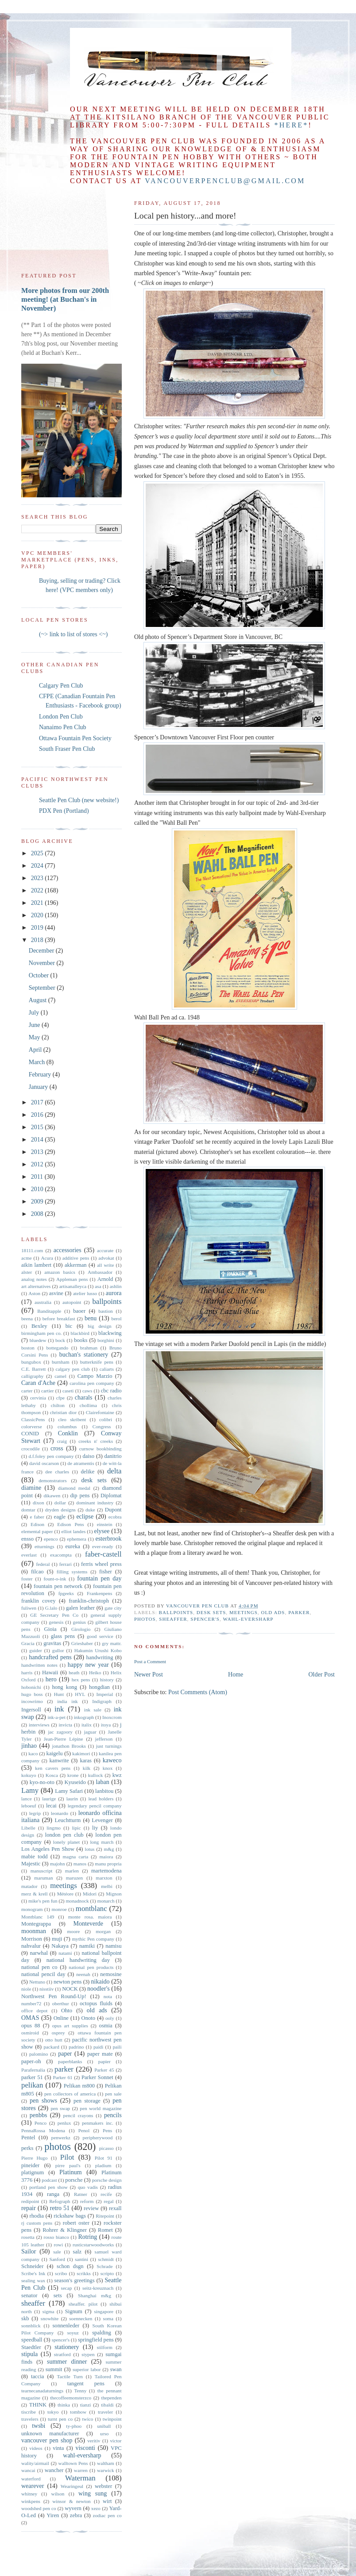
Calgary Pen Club (61, 685)
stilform (104, 2347)
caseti (68, 1390)
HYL (80, 1694)
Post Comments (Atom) (197, 1692)
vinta (58, 2448)
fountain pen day (99, 1578)
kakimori (81, 1753)
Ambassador (100, 1272)
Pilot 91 (103, 2158)
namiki (87, 1946)
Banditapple (49, 1311)
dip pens (79, 1495)
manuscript (42, 1870)
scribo (61, 2273)
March (37, 1062)
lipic (76, 1827)
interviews (39, 1724)
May (35, 1037)
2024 (38, 865)
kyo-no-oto (42, 1782)
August (38, 1000)
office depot (34, 2010)
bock (60, 1340)
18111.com (32, 1250)
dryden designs (60, 1509)
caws (87, 1390)
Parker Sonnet (97, 2077)
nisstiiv (46, 1989)
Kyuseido (74, 1782)
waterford (30, 2478)
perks (27, 2148)
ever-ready (102, 1546)
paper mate (100, 2054)
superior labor (87, 2369)
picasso (106, 2148)
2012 (38, 1164)
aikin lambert (36, 1265)
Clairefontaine (100, 1412)
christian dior (63, 1412)
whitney (29, 2493)
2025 (38, 853)
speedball (32, 2340)
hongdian (99, 1687)
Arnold (105, 1279)
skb (25, 2318)
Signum (73, 2311)
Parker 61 (63, 2077)
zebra (76, 2515)
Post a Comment (150, 1661)
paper (65, 2053)
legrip (35, 1813)
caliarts (107, 1369)
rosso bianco (56, 2237)
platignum (32, 2172)
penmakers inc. (97, 2123)
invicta (65, 1724)
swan (116, 2369)
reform (86, 2201)
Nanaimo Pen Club (62, 727)
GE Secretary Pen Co (54, 1615)
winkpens (30, 2501)
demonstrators (52, 1480)
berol (117, 1318)
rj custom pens (36, 2223)
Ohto (66, 2010)
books (80, 1340)
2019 (38, 927)
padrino (76, 2046)
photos (145, 1619)
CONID (30, 1433)
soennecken (80, 2318)
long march (101, 1842)
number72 (31, 2003)
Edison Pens (70, 1524)
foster (26, 1578)
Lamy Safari (69, 1791)
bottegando (57, 1347)
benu (91, 1318)
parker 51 (32, 2077)
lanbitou (104, 1791)
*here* (292, 125)
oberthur (60, 2003)
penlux (64, 2123)
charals (84, 1397)
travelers (30, 2419)
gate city (113, 1608)
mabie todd (34, 1856)
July (35, 1012)
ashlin (116, 1286)
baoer (79, 1311)
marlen (72, 1870)
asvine (56, 1293)
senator (29, 2295)
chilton (58, 1405)
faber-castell (103, 1554)
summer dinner (67, 2361)
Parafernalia (33, 2069)
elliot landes (74, 1531)
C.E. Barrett (33, 1369)
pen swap (60, 2108)
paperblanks (70, 2061)
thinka (64, 2404)
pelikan (32, 2085)
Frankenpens (99, 1593)
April (36, 1049)
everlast (29, 1554)
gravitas (52, 1643)
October (39, 975)
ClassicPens (33, 1419)
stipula (29, 2354)
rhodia (37, 2216)
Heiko (95, 1672)
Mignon (113, 1893)
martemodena (106, 1871)
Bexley (39, 1326)
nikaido (100, 1981)
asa (98, 1286)
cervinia (38, 1397)
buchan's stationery (83, 1354)
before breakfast (59, 1318)
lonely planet (66, 1842)
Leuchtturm (68, 1820)
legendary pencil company (95, 1805)
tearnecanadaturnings (42, 2390)
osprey (58, 2032)
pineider (30, 2165)
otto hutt (53, 2039)
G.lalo (51, 1608)
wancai (28, 2470)
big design (99, 1326)
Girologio (81, 1629)
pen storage (87, 2101)
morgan (103, 1931)
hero (51, 1679)
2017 (38, 1102)
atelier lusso (85, 1293)
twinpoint (112, 2419)
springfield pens (96, 2340)
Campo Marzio (94, 1376)
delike (87, 1472)
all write (105, 1265)
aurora (114, 1293)
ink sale (92, 1709)
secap (66, 2288)
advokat (106, 1258)
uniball (104, 2426)
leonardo (59, 1813)
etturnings (44, 1546)
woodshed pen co (38, 2508)
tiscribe (28, 2412)
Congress (102, 1426)
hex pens (81, 1679)
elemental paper (37, 1531)
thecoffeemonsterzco (70, 2397)
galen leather (80, 1608)
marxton (104, 1877)
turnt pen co (60, 2419)
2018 (38, 940)
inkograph (84, 1717)
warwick (105, 2470)
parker (299, 1612)
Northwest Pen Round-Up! (53, 1996)
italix (86, 1724)
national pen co (39, 1967)
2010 (38, 1189)
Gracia (28, 1643)
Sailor (28, 2251)
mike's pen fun (43, 1900)
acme (26, 1258)
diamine (31, 1487)
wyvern (73, 2508)
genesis (56, 1622)
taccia (37, 2376)
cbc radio (111, 1391)
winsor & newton (71, 2501)
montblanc (91, 1908)
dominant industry (94, 1502)
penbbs (38, 2115)
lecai (51, 1806)
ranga (53, 2194)
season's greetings (74, 2280)
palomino (38, 2054)
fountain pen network (58, 1586)
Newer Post (148, 1674)
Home (235, 1674)
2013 (38, 1152)
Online (61, 2018)
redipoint (30, 2201)
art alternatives (35, 1286)
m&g (109, 1849)
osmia (105, 2025)
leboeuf (28, 1805)
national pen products (91, 1967)
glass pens (63, 1636)
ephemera (76, 1539)
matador (29, 1886)
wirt (107, 2501)
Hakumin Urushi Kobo (98, 1650)
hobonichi (31, 1687)
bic (69, 1326)
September (43, 987)
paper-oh (31, 2061)
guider (35, 1650)
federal (43, 1564)
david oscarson (44, 1463)
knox (107, 1768)
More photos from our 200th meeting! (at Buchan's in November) (65, 299)
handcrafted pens (50, 1657)
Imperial (105, 1694)
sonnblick (31, 2325)
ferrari (65, 1564)
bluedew (38, 1340)
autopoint (71, 1302)
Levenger (102, 1820)
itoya (106, 1724)
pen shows (43, 2100)
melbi (106, 1886)
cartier (47, 1390)
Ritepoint (105, 2215)
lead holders (100, 1798)
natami (65, 1953)
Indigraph (102, 1701)
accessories (67, 1250)
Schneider (32, 2266)
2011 (38, 1176)
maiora (106, 1856)
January (39, 1087)
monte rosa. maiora (90, 1916)
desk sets (211, 1612)
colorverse (31, 1426)
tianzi (85, 2404)
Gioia (50, 1629)
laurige (49, 1798)
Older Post (322, 1674)
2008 (38, 1214)
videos (35, 2448)
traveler (105, 2412)
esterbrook (108, 1538)
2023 (38, 878)
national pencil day (43, 1974)
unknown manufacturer (50, 2433)
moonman (33, 1931)
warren (81, 2470)
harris (26, 1672)
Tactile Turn (70, 2376)
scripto (107, 2273)
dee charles (57, 1471)
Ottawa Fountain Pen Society (75, 738)
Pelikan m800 (79, 2086)
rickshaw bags (69, 2216)
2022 (38, 890)
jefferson (104, 1739)
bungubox (31, 1362)
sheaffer (173, 1619)
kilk (86, 1768)
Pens (107, 2130)
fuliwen (28, 1608)
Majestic (30, 1864)
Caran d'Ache (38, 1383)
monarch (105, 1900)
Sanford (57, 2259)
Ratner (80, 2194)
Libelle (28, 1827)
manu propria (108, 1863)
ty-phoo (73, 2426)
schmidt (105, 2259)
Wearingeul (72, 2486)
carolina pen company (92, 1383)
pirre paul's (68, 2165)
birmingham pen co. (41, 1333)
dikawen (51, 1495)
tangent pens (85, 2383)
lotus (90, 1849)
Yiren (52, 2515)
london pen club (64, 1835)
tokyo (52, 2412)
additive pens (75, 1258)
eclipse (84, 1516)
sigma (48, 2311)
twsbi (38, 2425)
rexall (115, 2208)
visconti (85, 2448)
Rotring (87, 2237)
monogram (32, 1909)
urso (104, 2433)
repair (28, 2208)
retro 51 (60, 2208)
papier (104, 2061)
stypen (87, 2354)
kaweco (112, 1760)
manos (80, 1863)
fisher (105, 1572)
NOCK (70, 1989)
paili (117, 2046)
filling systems (72, 1571)
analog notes (34, 1279)
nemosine (110, 1974)
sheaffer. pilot (83, 2304)
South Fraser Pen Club (67, 749)
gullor (58, 1650)
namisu (113, 1946)
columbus (67, 1426)
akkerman (76, 1265)
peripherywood (98, 2137)
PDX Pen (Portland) (64, 810)
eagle (60, 1517)
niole (26, 1989)
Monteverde (88, 1923)
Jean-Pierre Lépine (63, 1739)
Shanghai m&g (94, 2295)
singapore (103, 2311)
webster (103, 2486)
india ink (67, 1701)
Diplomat (111, 1495)
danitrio (112, 1456)
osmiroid (30, 2032)
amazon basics (59, 1272)
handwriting (99, 1657)
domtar (28, 1509)
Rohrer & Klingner (65, 2230)
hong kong (64, 1687)
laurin (72, 1798)
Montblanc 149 (37, 1916)
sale (57, 2251)
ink (59, 1709)
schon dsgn (70, 2266)
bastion (105, 1311)
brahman (88, 1347)
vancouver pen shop (46, 2440)
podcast (49, 2180)
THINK (37, 2405)
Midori (90, 1893)
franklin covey (38, 1601)
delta (114, 1471)
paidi (98, 2046)
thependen (111, 2397)
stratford (62, 2354)
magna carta (76, 1856)
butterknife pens (96, 1362)
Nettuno (37, 1981)
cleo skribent (72, 1419)
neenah (83, 1974)
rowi (58, 2244)
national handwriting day (78, 1960)
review (91, 2208)
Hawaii (50, 1672)
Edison (37, 1524)
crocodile (30, 1448)
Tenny (80, 2390)
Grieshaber (82, 1643)
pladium (103, 2165)
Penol (83, 2130)
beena (27, 1318)
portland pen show (48, 2187)
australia (43, 1302)
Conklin (68, 1433)
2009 (38, 1201)
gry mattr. (111, 1643)
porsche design (107, 2180)
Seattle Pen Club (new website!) (79, 800)
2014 (38, 1139)
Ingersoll (31, 1710)
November (43, 963)
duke (90, 1509)
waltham (105, 2463)
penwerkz (60, 2137)
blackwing (109, 1333)
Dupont (113, 1510)
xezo (96, 2508)
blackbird (80, 1333)
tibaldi (107, 2404)
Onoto (88, 2018)
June (35, 1025)
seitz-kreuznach (97, 2288)
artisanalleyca (73, 1286)
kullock (95, 1775)
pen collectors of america (70, 2093)
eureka (72, 1546)
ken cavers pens (52, 1768)
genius (79, 1622)
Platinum (70, 2172)
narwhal (39, 1953)
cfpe (60, 1397)
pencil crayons (78, 2115)
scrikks (84, 2273)
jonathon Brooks (69, 1746)
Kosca (52, 1775)
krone (72, 1775)
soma (108, 2318)
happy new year (88, 1664)
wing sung (92, 2493)
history (107, 1679)
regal (108, 2201)
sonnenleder (65, 2325)
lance (26, 1798)
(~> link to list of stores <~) (73, 634)
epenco (51, 1539)
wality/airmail (35, 2463)
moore (73, 1931)
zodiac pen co (107, 2515)
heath (74, 1672)
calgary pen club (72, 1369)
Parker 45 (104, 2069)
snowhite (49, 2318)
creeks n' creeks (95, 1441)
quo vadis (88, 2187)
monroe (59, 1909)
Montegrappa (36, 1924)
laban (102, 1782)
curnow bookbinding (100, 1448)
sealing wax (33, 2280)
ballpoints (176, 1612)
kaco (33, 1753)
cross (56, 1448)
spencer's (205, 1619)
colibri (105, 1419)
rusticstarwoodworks (93, 2244)
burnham (61, 1362)
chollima (88, 1405)
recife (106, 2194)
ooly (109, 2018)
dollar (60, 1502)
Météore (65, 1893)
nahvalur (31, 1946)
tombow (78, 2412)
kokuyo (28, 1775)
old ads (273, 1612)
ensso (27, 1539)
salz (77, 2252)
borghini (105, 1340)
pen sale (113, 2093)
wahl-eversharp (248, 1619)
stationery (66, 2347)
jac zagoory (60, 1731)
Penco (40, 2123)
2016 (38, 1114)
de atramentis (80, 1463)
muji (57, 1939)
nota (108, 1996)
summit (54, 2369)
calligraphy (32, 1376)
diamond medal (74, 1488)
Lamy (30, 1790)
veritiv (93, 2440)
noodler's (98, 1988)
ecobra (115, 1516)
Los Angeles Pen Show (47, 1849)
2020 (38, 915)
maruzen (74, 1877)
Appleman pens (72, 1279)
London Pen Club (61, 716)
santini (81, 2259)
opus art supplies (70, 2025)
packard (51, 2046)
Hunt (59, 1694)
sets (58, 2295)
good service (100, 1636)
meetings (243, 1612)
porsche (73, 2180)
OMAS (30, 2018)
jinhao (29, 1745)
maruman (43, 1877)
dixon (38, 1502)
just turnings (109, 1746)
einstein (104, 1524)
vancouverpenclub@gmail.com (225, 181)
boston (28, 1347)
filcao (37, 1572)
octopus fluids (96, 2003)
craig (62, 1441)
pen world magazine (100, 2108)
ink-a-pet (56, 1717)
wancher (54, 2470)
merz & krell (34, 1893)
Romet (105, 2230)
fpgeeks (66, 1593)
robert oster (76, 2223)
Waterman (80, 2478)
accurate (105, 1250)
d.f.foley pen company (51, 1456)
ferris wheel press (101, 1564)
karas (86, 1760)
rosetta (28, 2237)
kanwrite (59, 1760)
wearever (32, 2486)
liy (95, 1828)
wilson (58, 2493)
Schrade (104, 2266)
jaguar (90, 1731)
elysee (101, 1531)
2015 (38, 1127)
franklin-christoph (89, 1601)
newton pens (67, 1982)
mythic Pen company (93, 1939)
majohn (57, 1863)
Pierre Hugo (34, 2158)
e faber (37, 1516)
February (41, 1074)
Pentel (28, 2137)
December (42, 950)
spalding (101, 2333)
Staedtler (31, 2347)
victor (115, 2440)
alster (26, 1272)
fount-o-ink (54, 1578)
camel (60, 1376)
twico (87, 2419)
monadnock (77, 1900)
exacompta (60, 1554)
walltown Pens (73, 2463)
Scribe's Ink (33, 2273)
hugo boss (32, 1694)
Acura (47, 1258)
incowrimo (32, 1701)
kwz (117, 1775)
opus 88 (30, 2025)
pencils (113, 2115)
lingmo (53, 1827)
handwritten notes (39, 1665)
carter (26, 1390)
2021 (38, 903)
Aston (34, 1293)
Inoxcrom (112, 1717)
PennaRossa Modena (43, 2130)
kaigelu (54, 1753)
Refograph (59, 2201)
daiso (88, 1456)
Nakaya (59, 1946)
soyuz (73, 2332)
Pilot (67, 2157)
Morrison (31, 1939)
